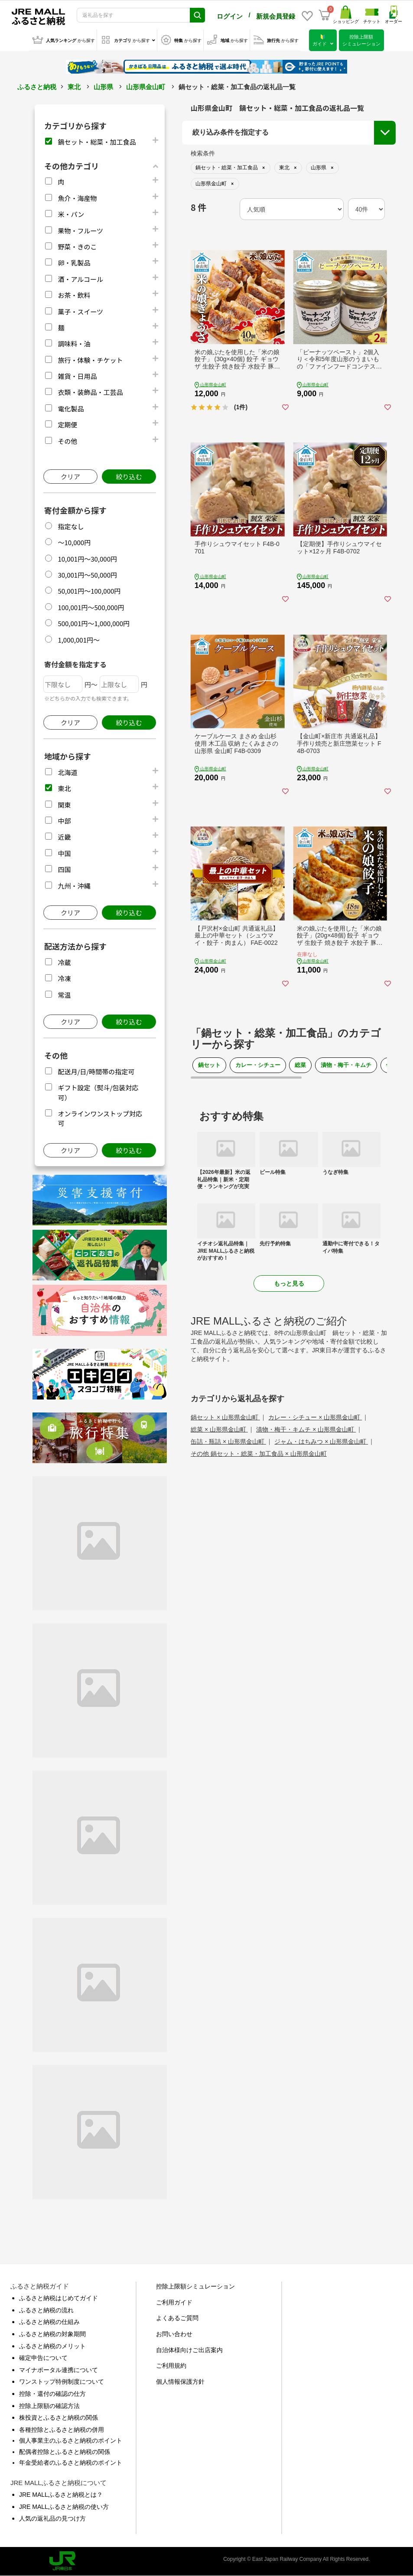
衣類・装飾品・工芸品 (90, 392)
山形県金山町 (145, 86)
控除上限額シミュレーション (195, 2286)
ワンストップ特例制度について (61, 2381)
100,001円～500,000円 (91, 607)
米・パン (71, 214)
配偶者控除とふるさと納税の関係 (64, 2451)
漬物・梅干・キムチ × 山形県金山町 (306, 1429)
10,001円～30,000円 (87, 558)
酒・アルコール (80, 279)
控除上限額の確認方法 (49, 2405)
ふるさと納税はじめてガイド (58, 2298)
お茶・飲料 (74, 295)
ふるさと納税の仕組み (49, 2321)
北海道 (67, 772)
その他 (67, 441)
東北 (74, 86)
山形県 (103, 86)
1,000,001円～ (79, 639)
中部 (64, 820)
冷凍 (64, 978)
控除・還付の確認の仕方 (52, 2393)
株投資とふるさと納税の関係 (58, 2417)
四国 (64, 869)
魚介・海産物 (77, 198)
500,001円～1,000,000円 (94, 623)
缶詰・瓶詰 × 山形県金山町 (228, 1441)
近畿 (64, 836)
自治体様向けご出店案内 (189, 2350)
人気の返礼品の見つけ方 (52, 2518)
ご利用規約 (171, 2365)
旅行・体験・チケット (90, 360)
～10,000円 (74, 542)
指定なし (71, 526)
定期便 (67, 424)
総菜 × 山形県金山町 (219, 1429)
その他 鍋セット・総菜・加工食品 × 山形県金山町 (259, 1453)
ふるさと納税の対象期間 (52, 2333)
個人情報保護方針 (180, 2381)
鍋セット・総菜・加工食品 (97, 141)
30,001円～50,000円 (87, 574)
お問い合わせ (174, 2333)
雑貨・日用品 (77, 376)
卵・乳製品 (74, 262)
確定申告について (43, 2357)
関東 (64, 804)
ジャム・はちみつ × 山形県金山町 (321, 1441)
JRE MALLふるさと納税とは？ (61, 2494)
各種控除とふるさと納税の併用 (61, 2429)
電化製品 (71, 408)
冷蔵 (64, 962)
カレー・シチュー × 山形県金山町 (315, 1417)
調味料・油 (74, 343)
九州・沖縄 (74, 885)
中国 (64, 853)
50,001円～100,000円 (89, 590)
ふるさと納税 (36, 86)
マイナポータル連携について (58, 2369)
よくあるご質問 (177, 2317)
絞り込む (129, 476)
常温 (64, 994)
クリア (70, 476)
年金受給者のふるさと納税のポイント (70, 2462)
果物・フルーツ (80, 230)
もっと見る (289, 1283)
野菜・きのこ (77, 246)
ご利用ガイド (174, 2302)
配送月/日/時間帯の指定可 (96, 1071)
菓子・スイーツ (80, 311)
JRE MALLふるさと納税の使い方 (64, 2506)
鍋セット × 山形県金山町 (225, 1417)
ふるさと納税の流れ (46, 2310)
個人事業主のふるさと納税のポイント (70, 2440)
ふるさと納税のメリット (52, 2346)
